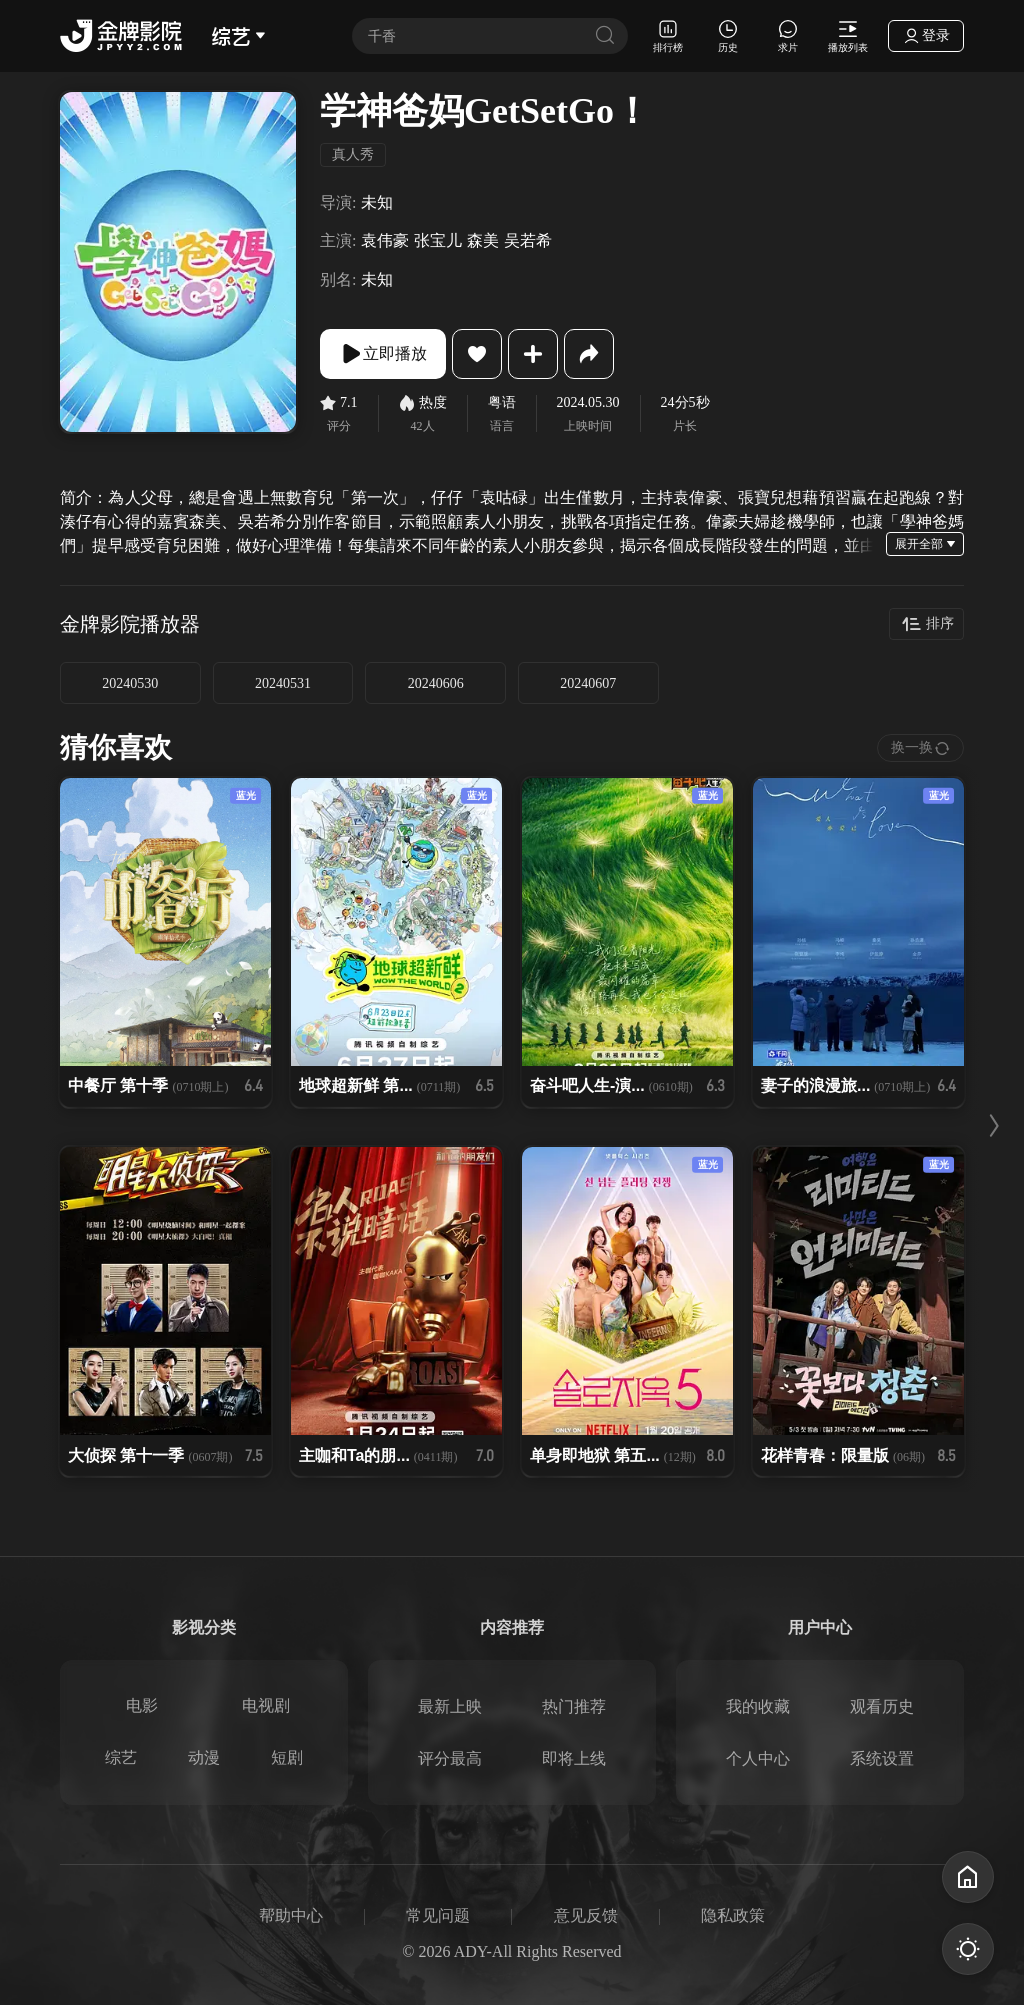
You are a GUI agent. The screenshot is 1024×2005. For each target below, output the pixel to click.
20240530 (130, 683)
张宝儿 (438, 240)
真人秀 (353, 154)
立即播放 (383, 354)
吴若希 (528, 240)
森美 (483, 240)
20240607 (588, 683)
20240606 (436, 683)
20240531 (283, 683)
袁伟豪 (385, 240)
